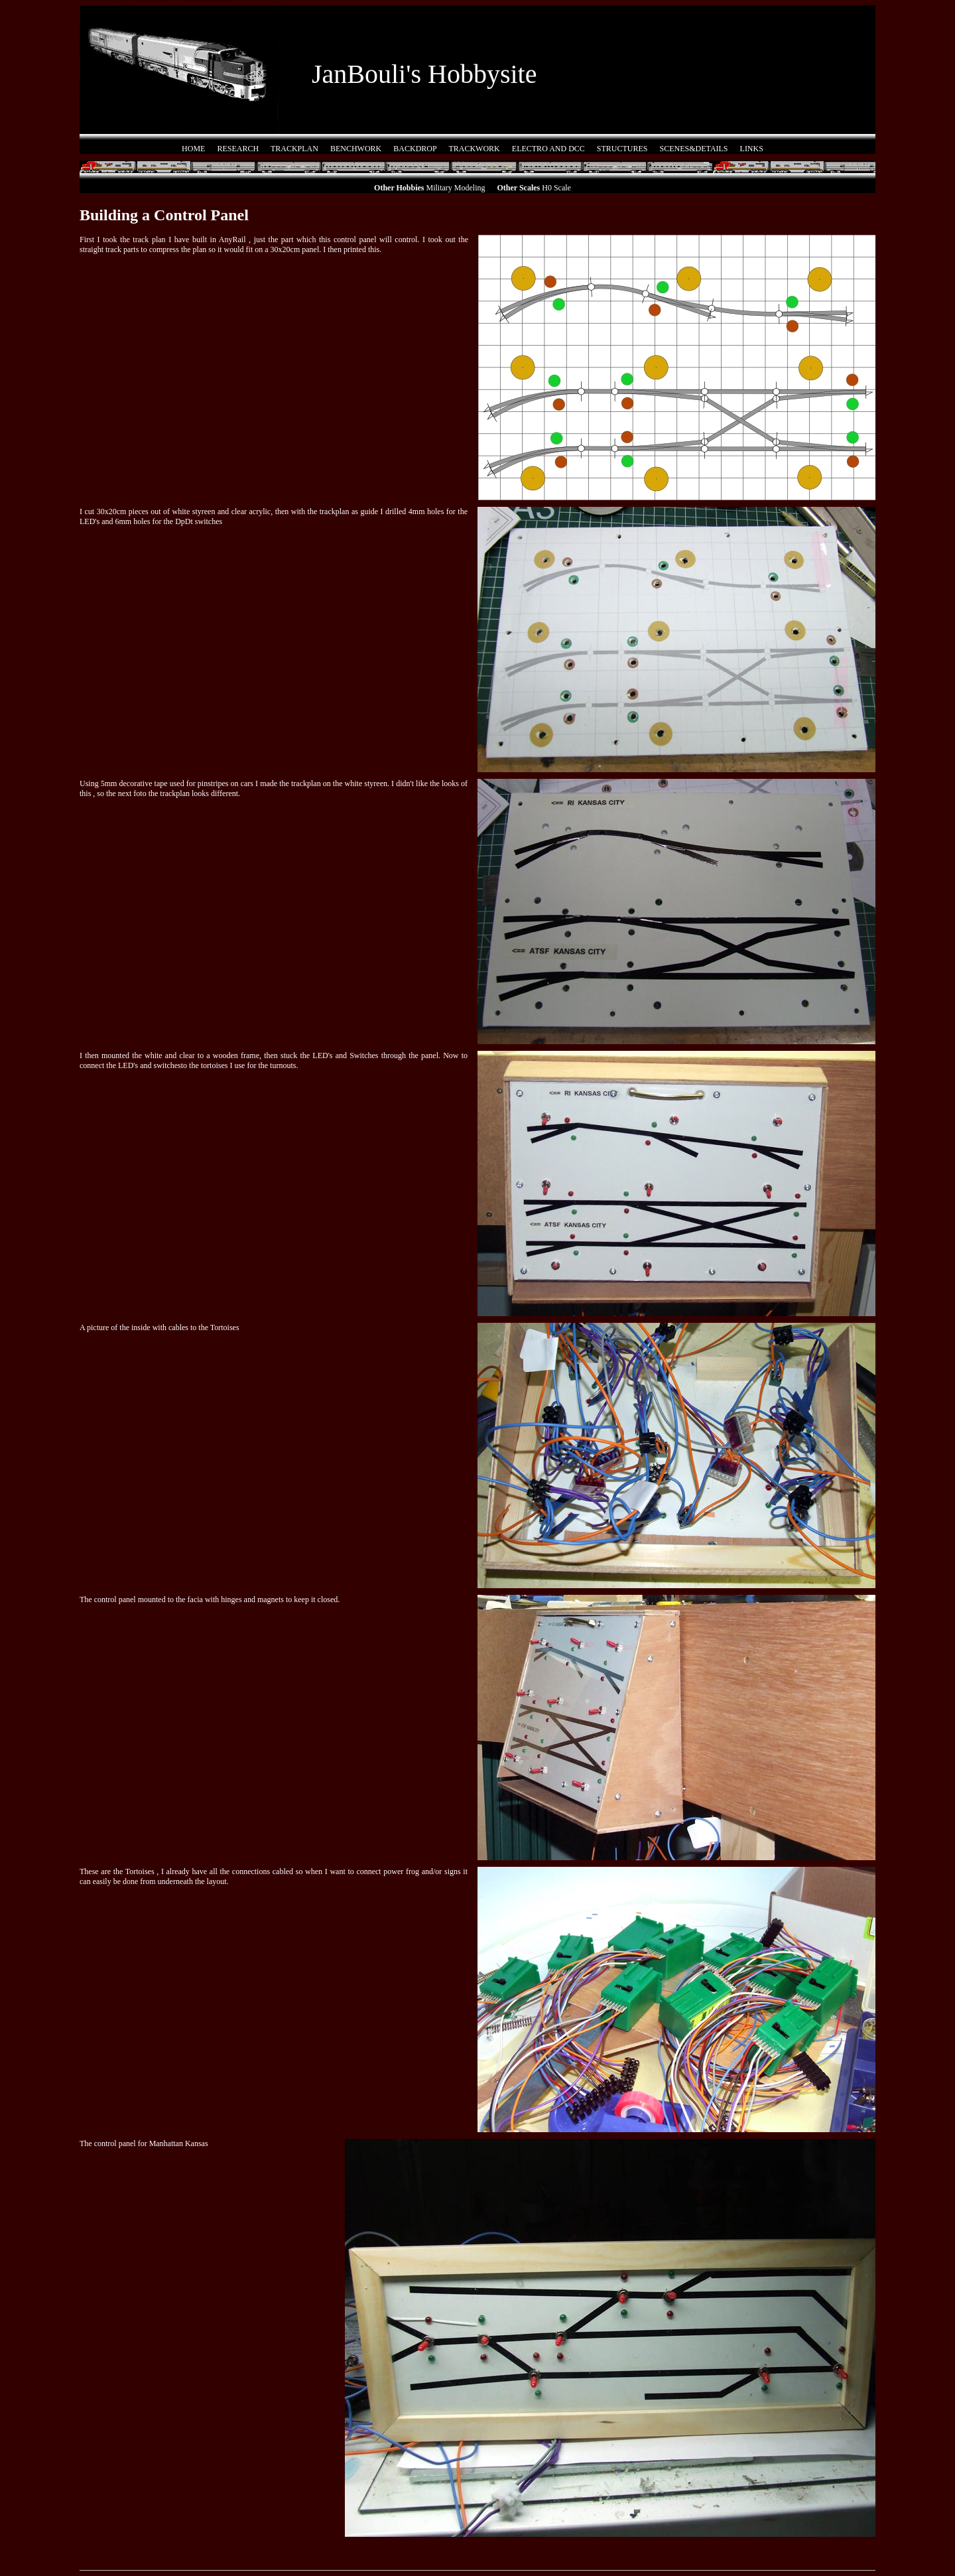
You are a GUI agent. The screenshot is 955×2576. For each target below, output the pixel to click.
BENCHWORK (355, 148)
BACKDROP (414, 148)
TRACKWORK (473, 148)
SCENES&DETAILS (694, 148)
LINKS (751, 148)
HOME (193, 148)
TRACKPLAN (294, 148)
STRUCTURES (622, 148)
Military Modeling (455, 187)
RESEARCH (238, 148)
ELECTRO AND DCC (548, 148)
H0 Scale (556, 187)
